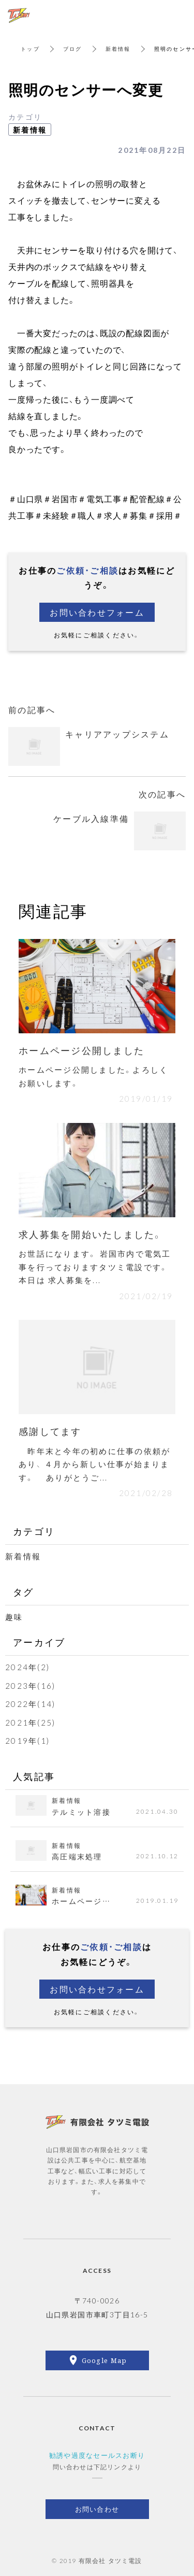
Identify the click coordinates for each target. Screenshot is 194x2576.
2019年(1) (27, 1740)
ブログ (72, 48)
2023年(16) (30, 1685)
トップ (30, 48)
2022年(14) (30, 1704)
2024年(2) (27, 1667)
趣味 (14, 1617)
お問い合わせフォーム (97, 612)
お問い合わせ (97, 2509)
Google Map (104, 2360)
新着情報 (118, 48)
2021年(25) (30, 1722)
